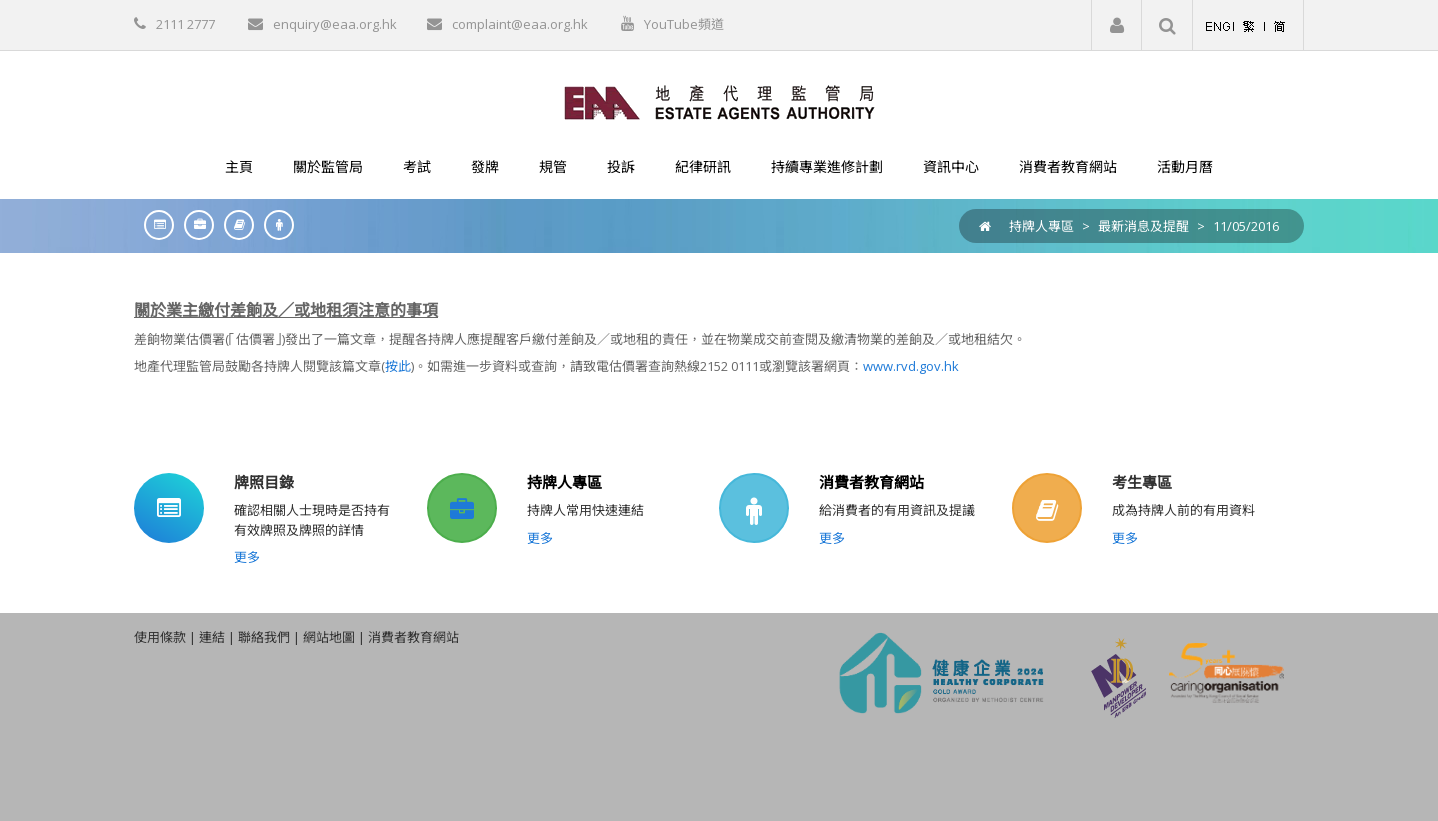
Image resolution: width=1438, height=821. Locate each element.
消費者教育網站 (871, 482)
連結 (212, 637)
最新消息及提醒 (1143, 226)
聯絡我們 (264, 637)
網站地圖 (329, 637)
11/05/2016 (1246, 226)
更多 (247, 557)
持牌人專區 (1041, 226)
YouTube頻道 (684, 24)
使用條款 (160, 637)
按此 (398, 366)
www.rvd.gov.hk (911, 366)
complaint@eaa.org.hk (520, 24)
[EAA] (719, 101)
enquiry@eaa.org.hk (335, 24)
